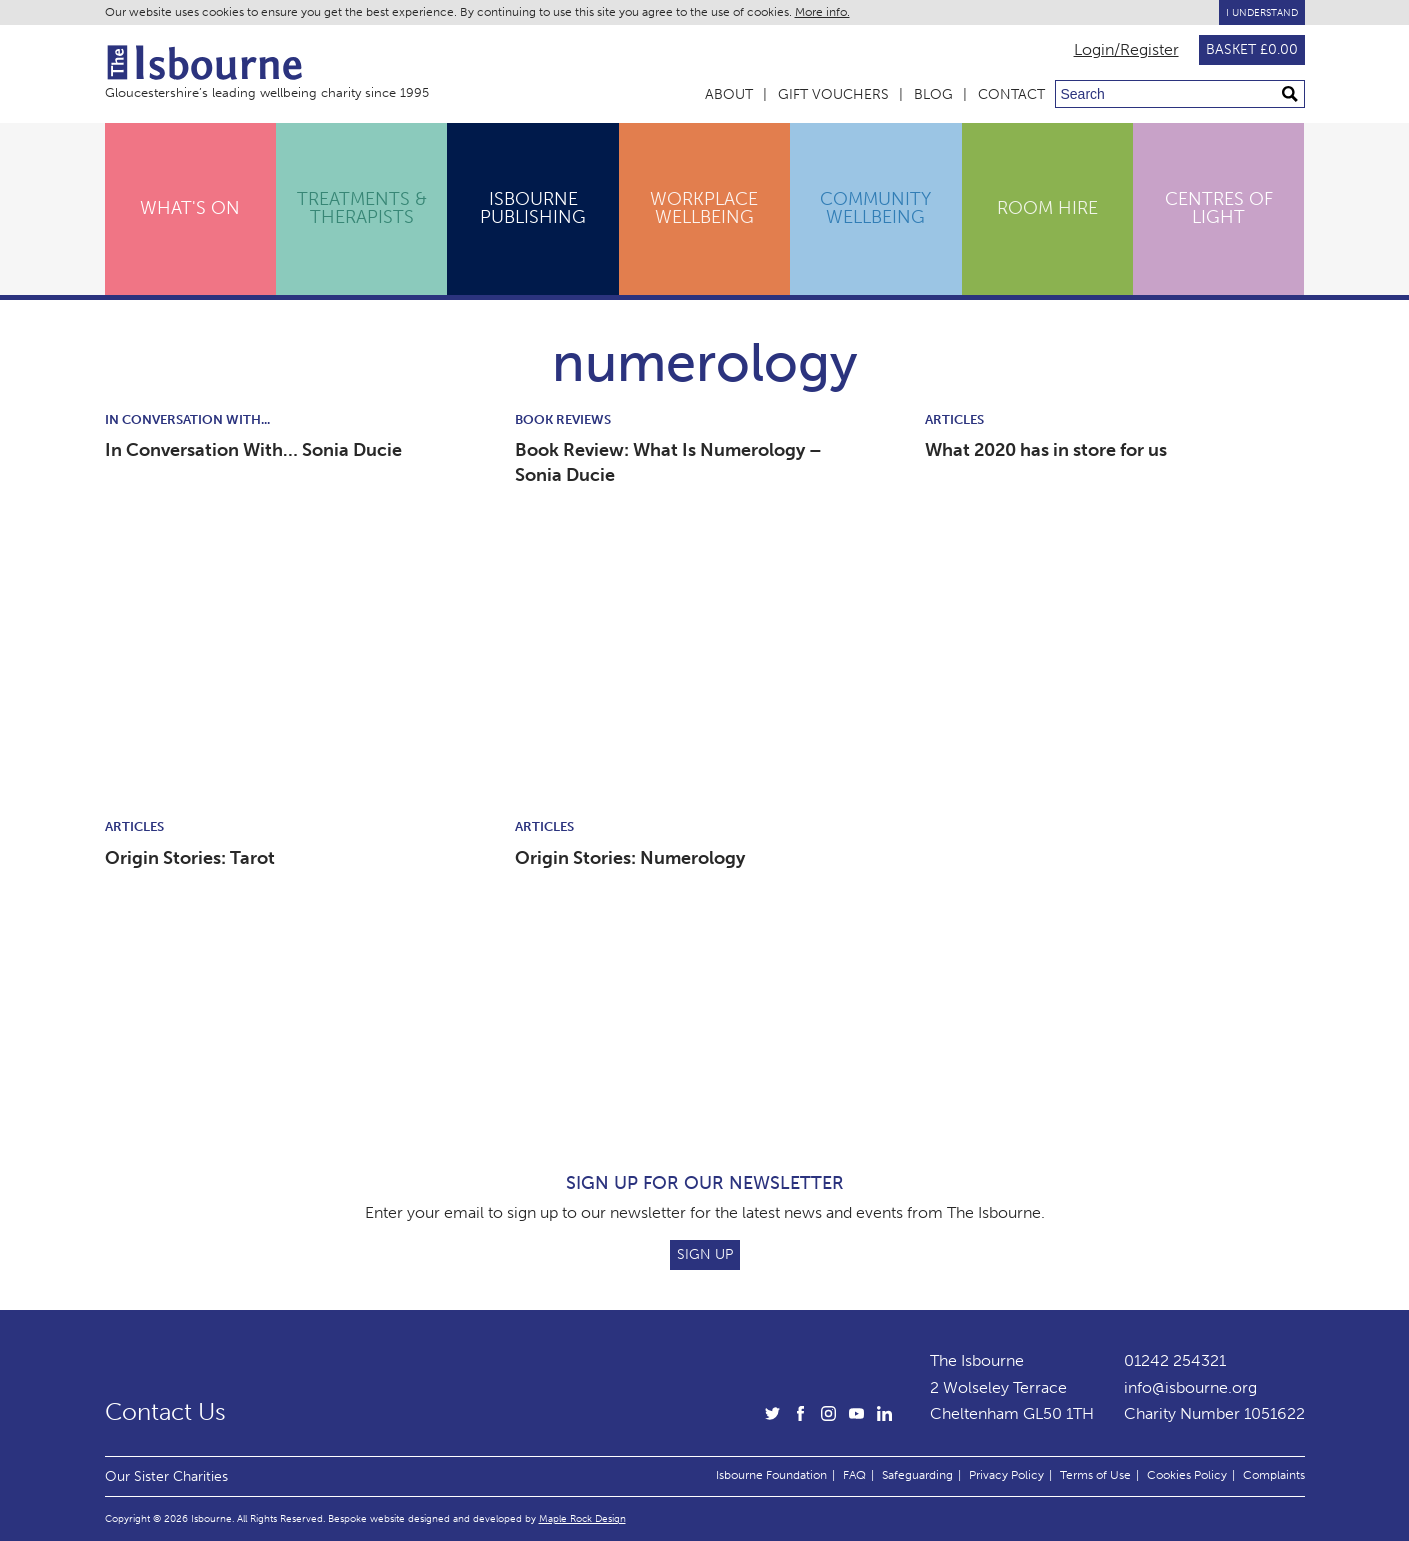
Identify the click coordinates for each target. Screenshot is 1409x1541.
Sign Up (705, 1254)
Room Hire (1047, 208)
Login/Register (1126, 50)
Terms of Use (1095, 1475)
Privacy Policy (1006, 1475)
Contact (1011, 94)
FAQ (854, 1475)
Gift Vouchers (833, 94)
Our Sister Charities (166, 1476)
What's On (190, 208)
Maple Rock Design (582, 1518)
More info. (822, 12)
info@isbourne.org (1190, 1387)
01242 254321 (1175, 1360)
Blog (933, 94)
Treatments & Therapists (362, 208)
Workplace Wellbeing (704, 208)
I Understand (1262, 12)
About (729, 94)
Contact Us (165, 1412)
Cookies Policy (1187, 1475)
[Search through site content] (1180, 94)
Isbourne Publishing (533, 208)
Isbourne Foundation (771, 1475)
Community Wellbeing (875, 208)
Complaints (1274, 1475)
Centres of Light (1219, 208)
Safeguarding (917, 1475)
